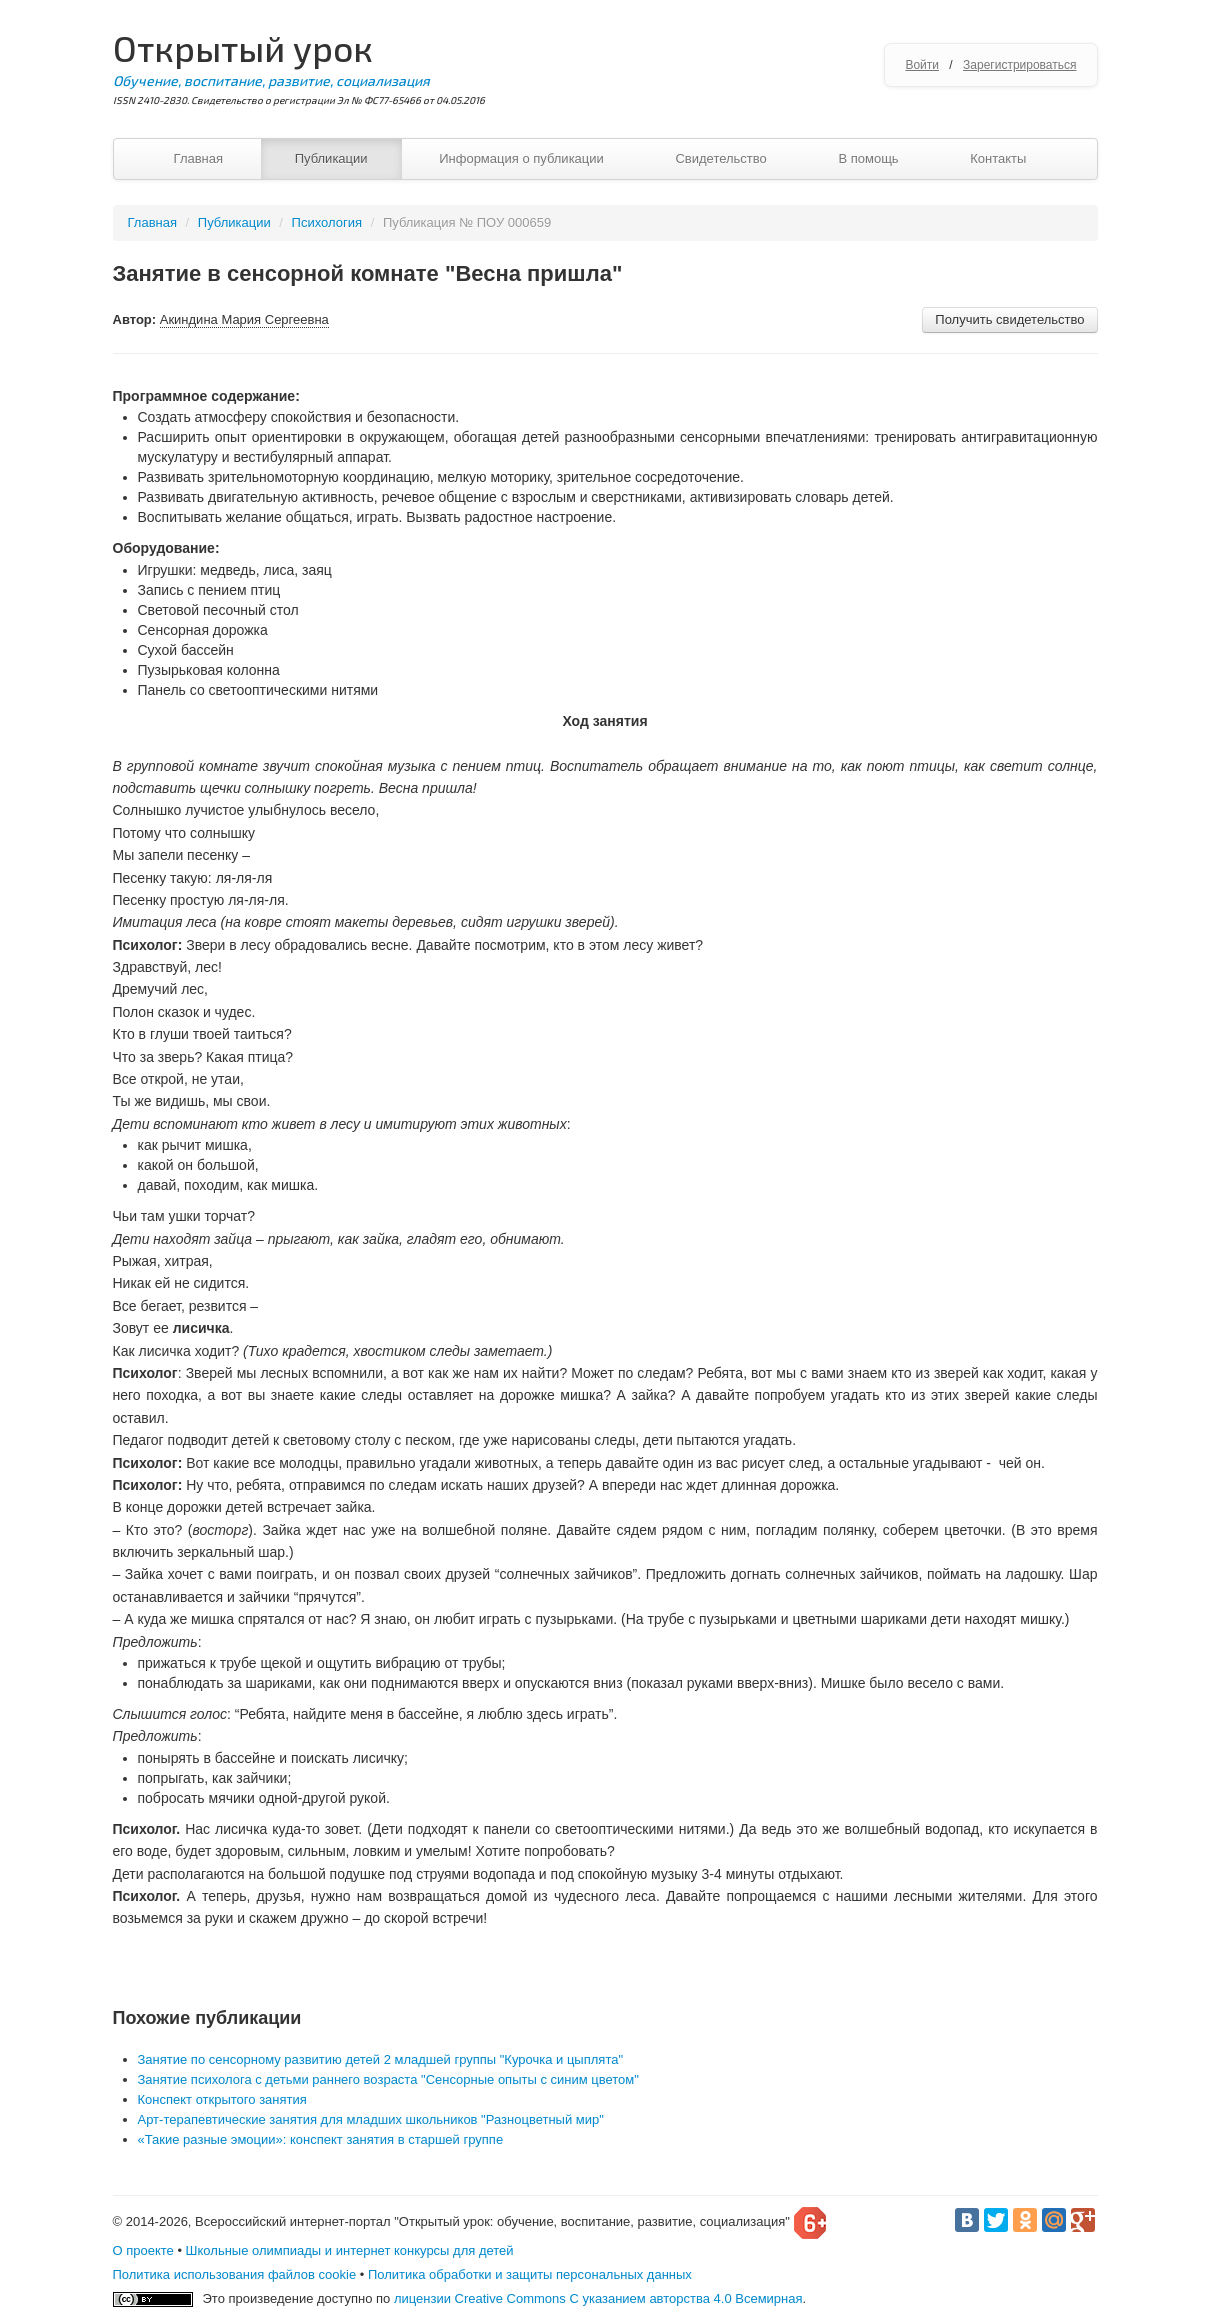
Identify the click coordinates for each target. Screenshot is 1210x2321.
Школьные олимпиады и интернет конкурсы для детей (350, 2250)
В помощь (868, 158)
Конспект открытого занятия (222, 2099)
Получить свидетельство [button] (1009, 319)
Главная (198, 158)
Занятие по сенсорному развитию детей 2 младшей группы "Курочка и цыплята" (381, 2059)
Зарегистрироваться (1019, 65)
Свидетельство (720, 158)
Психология (327, 222)
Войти (922, 65)
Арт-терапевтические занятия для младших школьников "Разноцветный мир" (371, 2119)
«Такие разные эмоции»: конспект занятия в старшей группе (321, 2139)
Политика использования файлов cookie (235, 2274)
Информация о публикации (521, 158)
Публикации (331, 158)
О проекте (143, 2250)
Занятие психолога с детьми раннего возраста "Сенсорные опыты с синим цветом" (388, 2079)
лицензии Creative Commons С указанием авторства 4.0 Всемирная (598, 2298)
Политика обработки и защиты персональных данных (530, 2274)
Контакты (998, 158)
